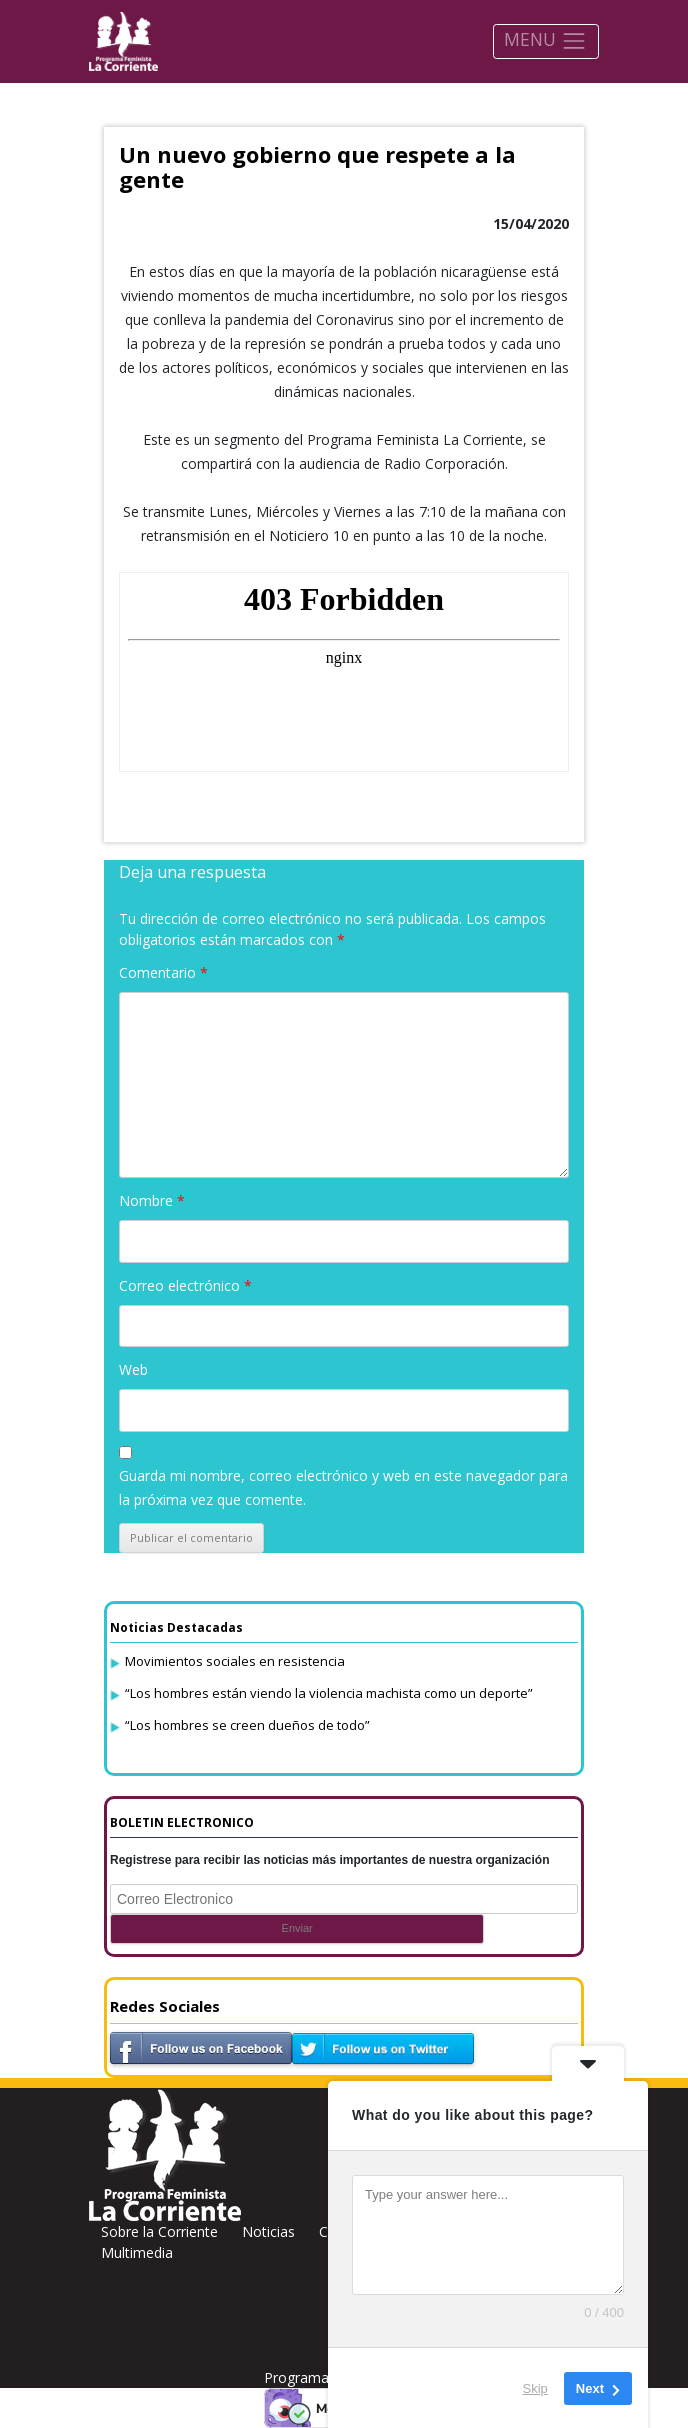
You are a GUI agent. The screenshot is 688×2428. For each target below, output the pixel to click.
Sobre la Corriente (159, 2231)
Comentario (163, 972)
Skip (535, 2387)
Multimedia (137, 2252)
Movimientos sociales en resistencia (235, 1661)
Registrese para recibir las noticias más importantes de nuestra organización (330, 1860)
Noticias (268, 2231)
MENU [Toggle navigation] (545, 40)
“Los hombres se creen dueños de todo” (247, 1725)
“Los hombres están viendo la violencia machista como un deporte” (329, 1693)
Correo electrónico (185, 1285)
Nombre (152, 1200)
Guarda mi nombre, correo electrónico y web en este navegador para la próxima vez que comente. (343, 1487)
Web (133, 1369)
